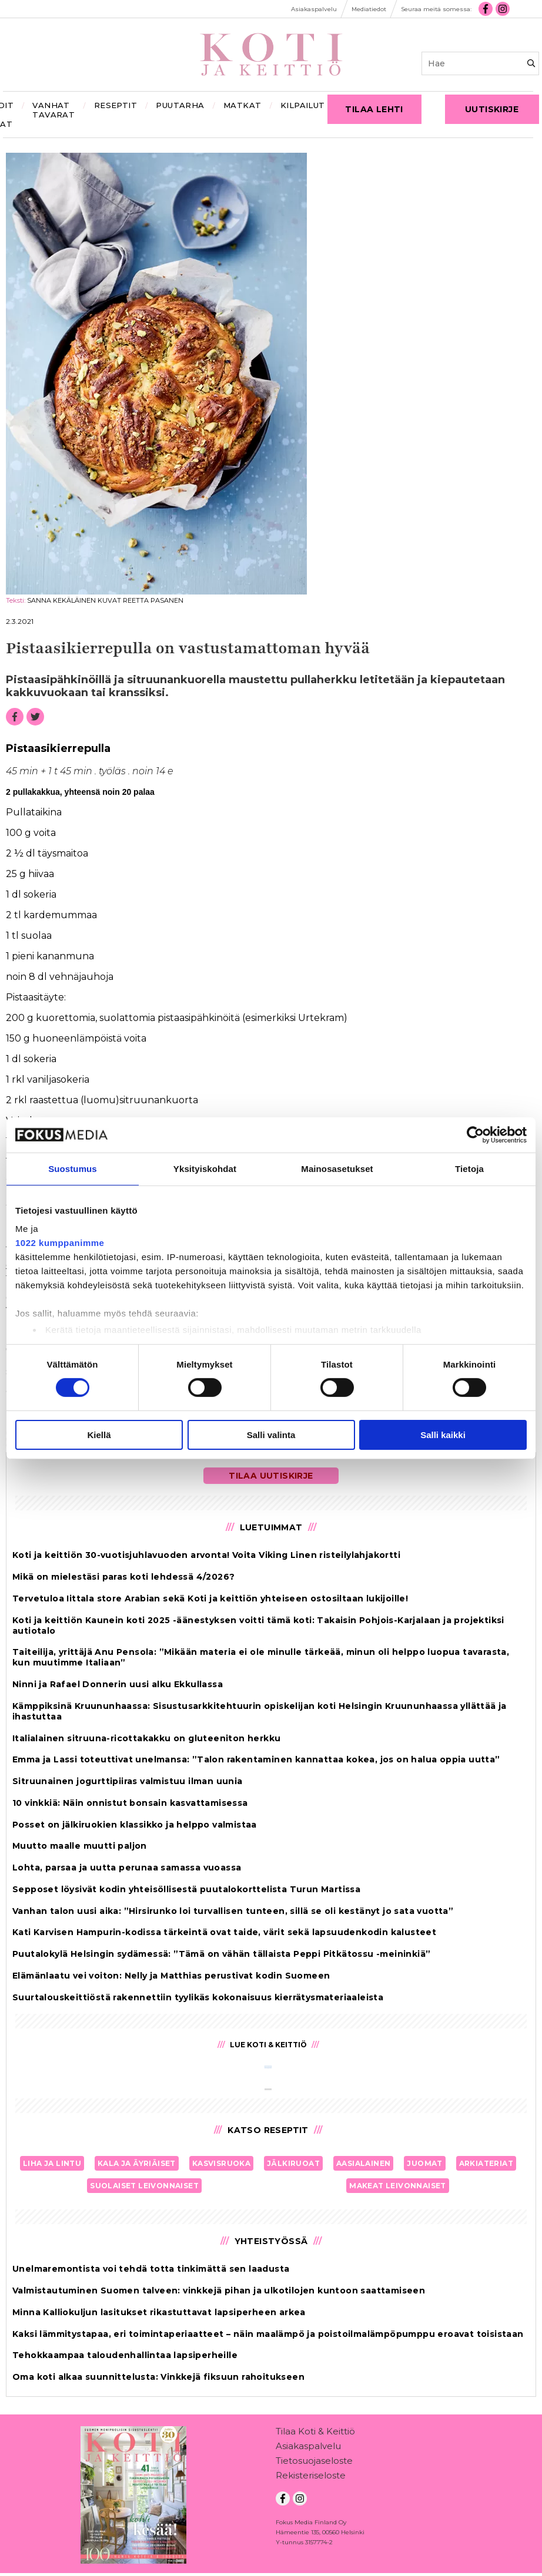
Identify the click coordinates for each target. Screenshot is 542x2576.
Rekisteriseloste (311, 2477)
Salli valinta (271, 1435)
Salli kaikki (443, 1435)
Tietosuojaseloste (314, 2462)
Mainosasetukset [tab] (337, 1168)
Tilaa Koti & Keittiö (315, 2433)
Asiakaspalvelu (308, 2448)
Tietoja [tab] (469, 1168)
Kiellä (99, 1435)
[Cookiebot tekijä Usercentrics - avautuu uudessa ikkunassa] (475, 1134)
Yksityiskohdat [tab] (204, 1168)
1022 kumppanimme (59, 1243)
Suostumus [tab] (72, 1168)
